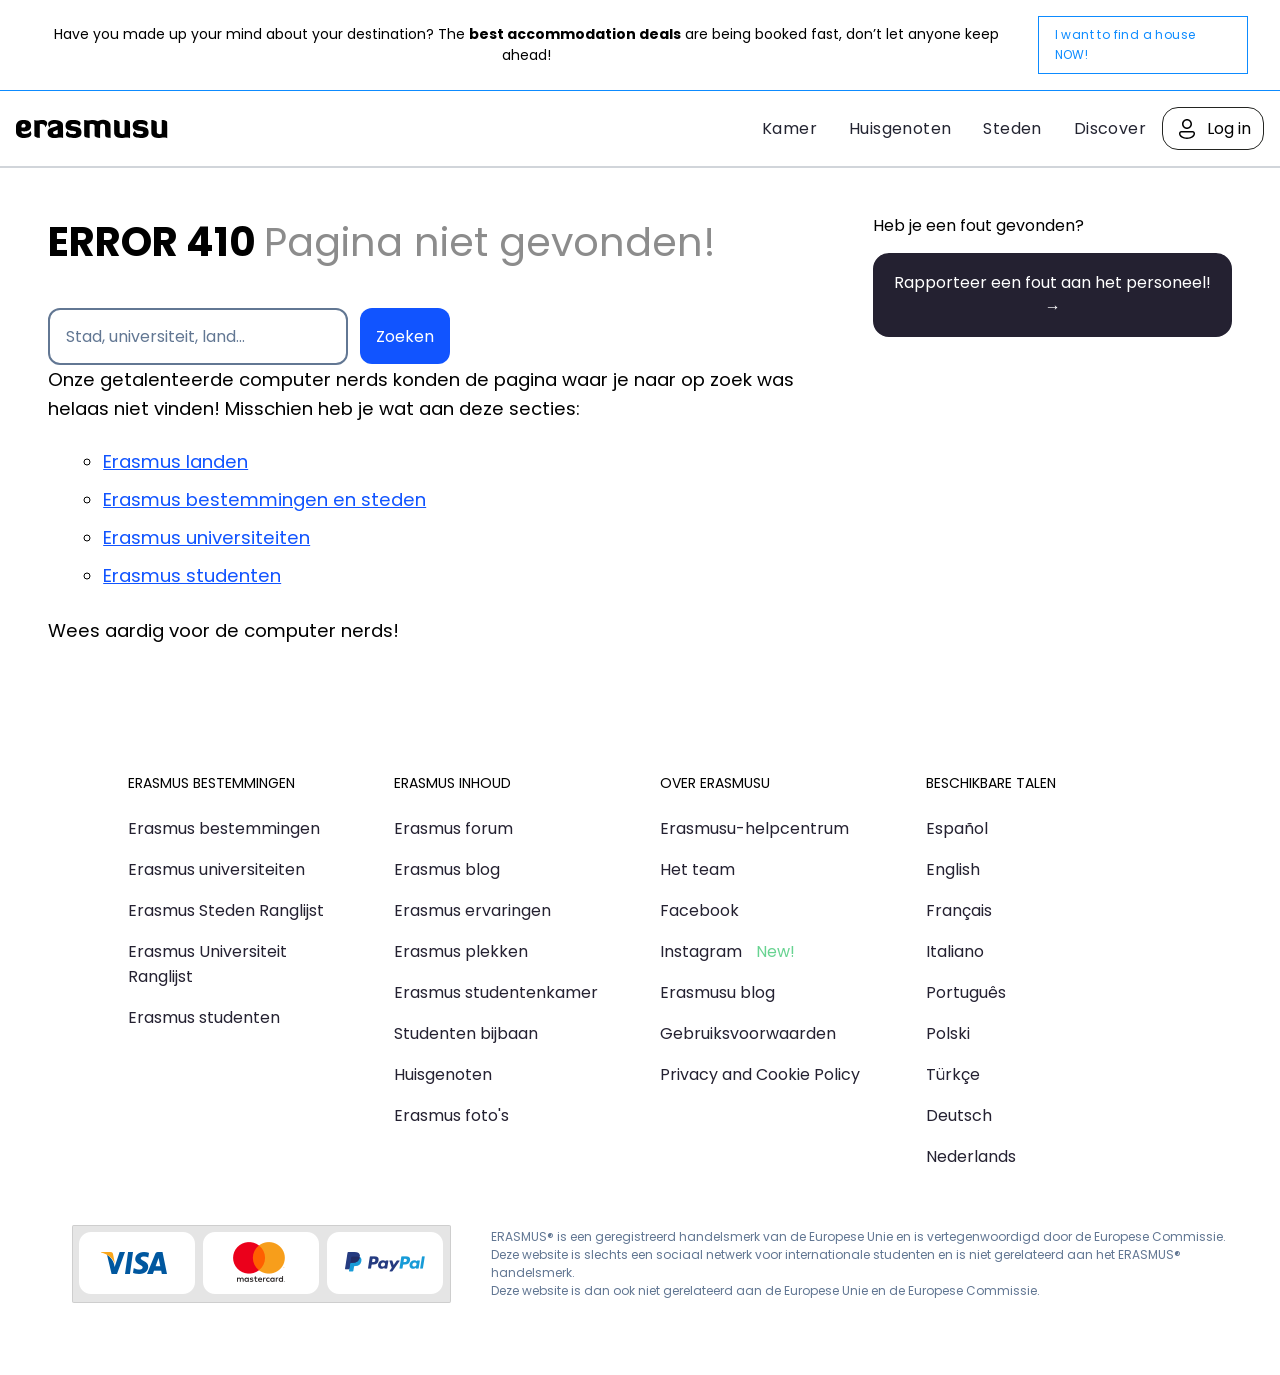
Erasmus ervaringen (472, 910)
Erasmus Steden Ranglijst (226, 910)
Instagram (701, 951)
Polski (948, 1033)
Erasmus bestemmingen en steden (264, 499)
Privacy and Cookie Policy (760, 1074)
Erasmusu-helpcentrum (754, 828)
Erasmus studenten (192, 575)
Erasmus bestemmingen (224, 828)
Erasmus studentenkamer (496, 992)
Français (959, 910)
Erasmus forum (453, 828)
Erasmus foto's (451, 1115)
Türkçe (953, 1074)
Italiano (955, 951)
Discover (1110, 128)
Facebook (699, 910)
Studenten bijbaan (466, 1033)
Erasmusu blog (717, 992)
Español (957, 828)
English (953, 869)
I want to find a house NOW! (1125, 44)
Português (966, 992)
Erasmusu (92, 129)
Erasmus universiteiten (206, 537)
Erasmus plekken (461, 951)
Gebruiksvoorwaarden (748, 1033)
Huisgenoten (900, 128)
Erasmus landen (175, 461)
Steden (1012, 128)
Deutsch (959, 1115)
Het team (697, 869)
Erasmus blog (447, 869)
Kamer (789, 128)
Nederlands (971, 1156)
